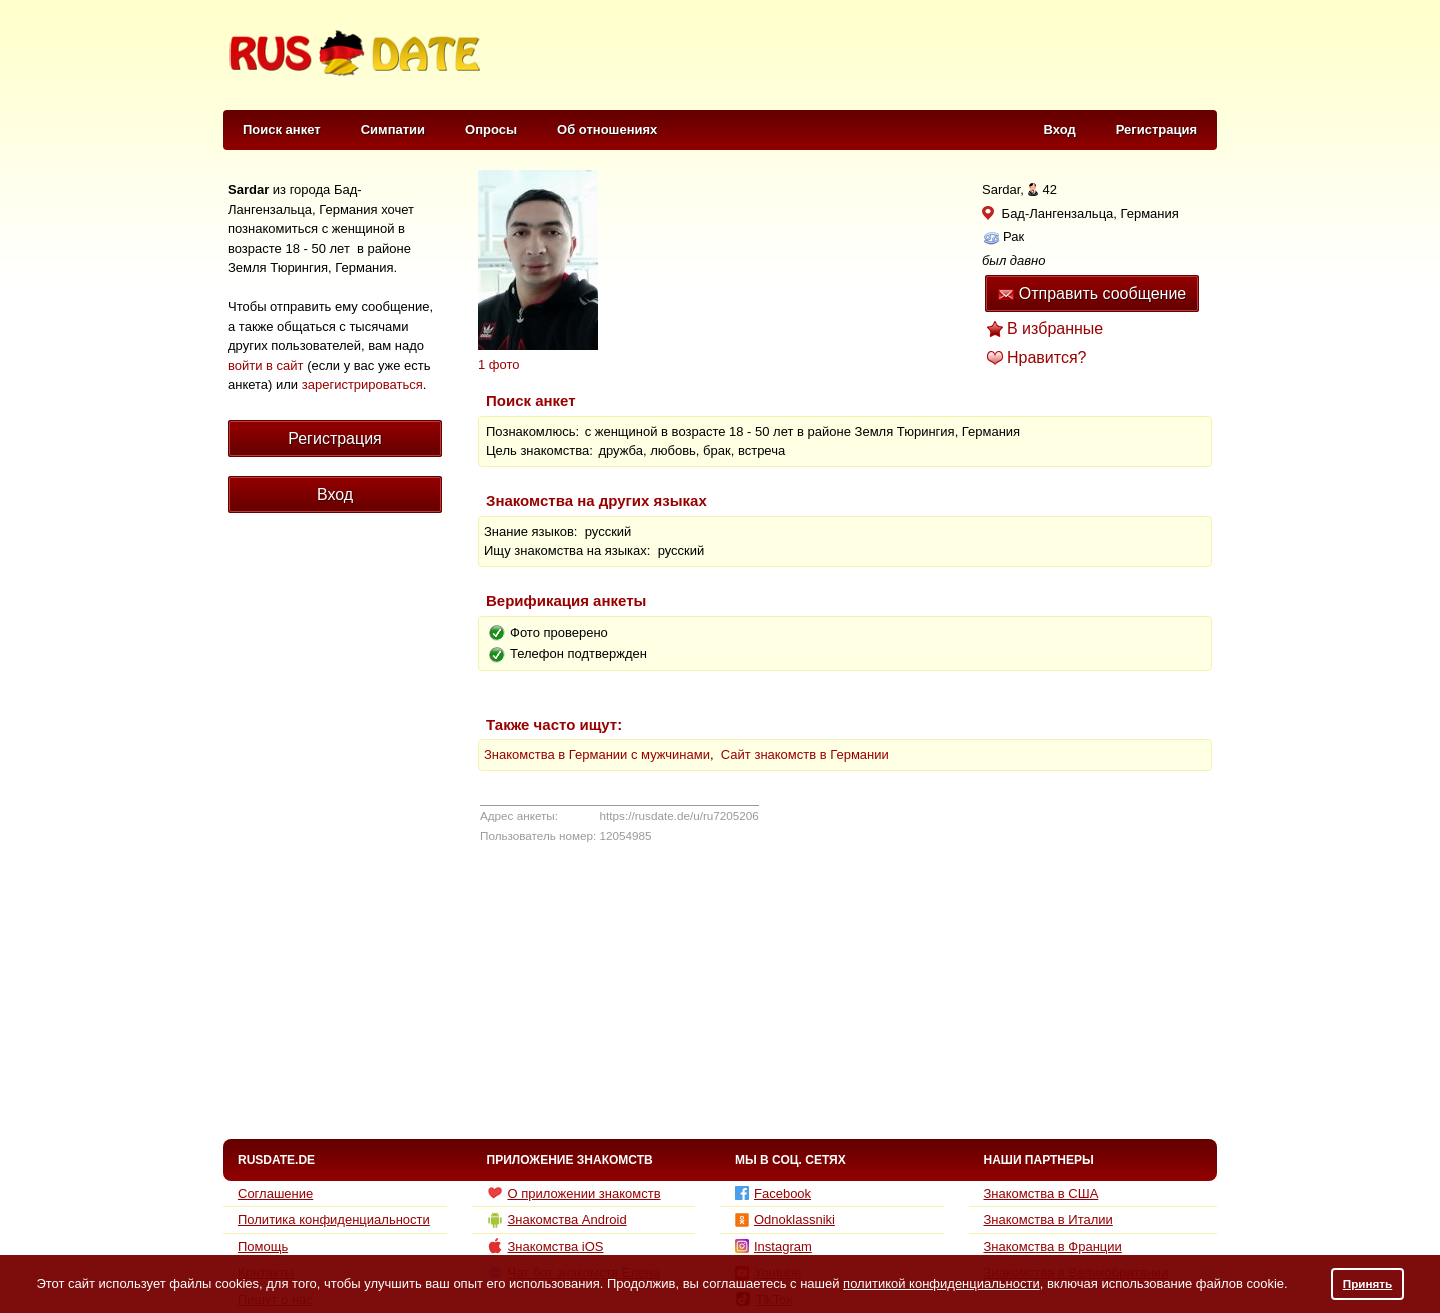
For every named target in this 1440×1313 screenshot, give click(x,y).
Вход (1060, 129)
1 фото (499, 364)
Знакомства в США (1041, 1193)
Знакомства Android (557, 1220)
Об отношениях (607, 129)
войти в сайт (266, 365)
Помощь (263, 1246)
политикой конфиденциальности (941, 1283)
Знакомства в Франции (1053, 1246)
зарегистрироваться (362, 384)
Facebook (773, 1193)
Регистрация (1156, 129)
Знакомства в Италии (1048, 1219)
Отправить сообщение (1092, 293)
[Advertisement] (852, 56)
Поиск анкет (282, 129)
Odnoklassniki (785, 1219)
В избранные (1055, 328)
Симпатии (393, 129)
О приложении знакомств (574, 1193)
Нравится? (1047, 357)
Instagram (773, 1246)
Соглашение (275, 1193)
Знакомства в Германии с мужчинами (597, 754)
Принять (1368, 1283)
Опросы (491, 129)
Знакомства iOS (545, 1246)
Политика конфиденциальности (334, 1219)
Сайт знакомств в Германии (805, 754)
